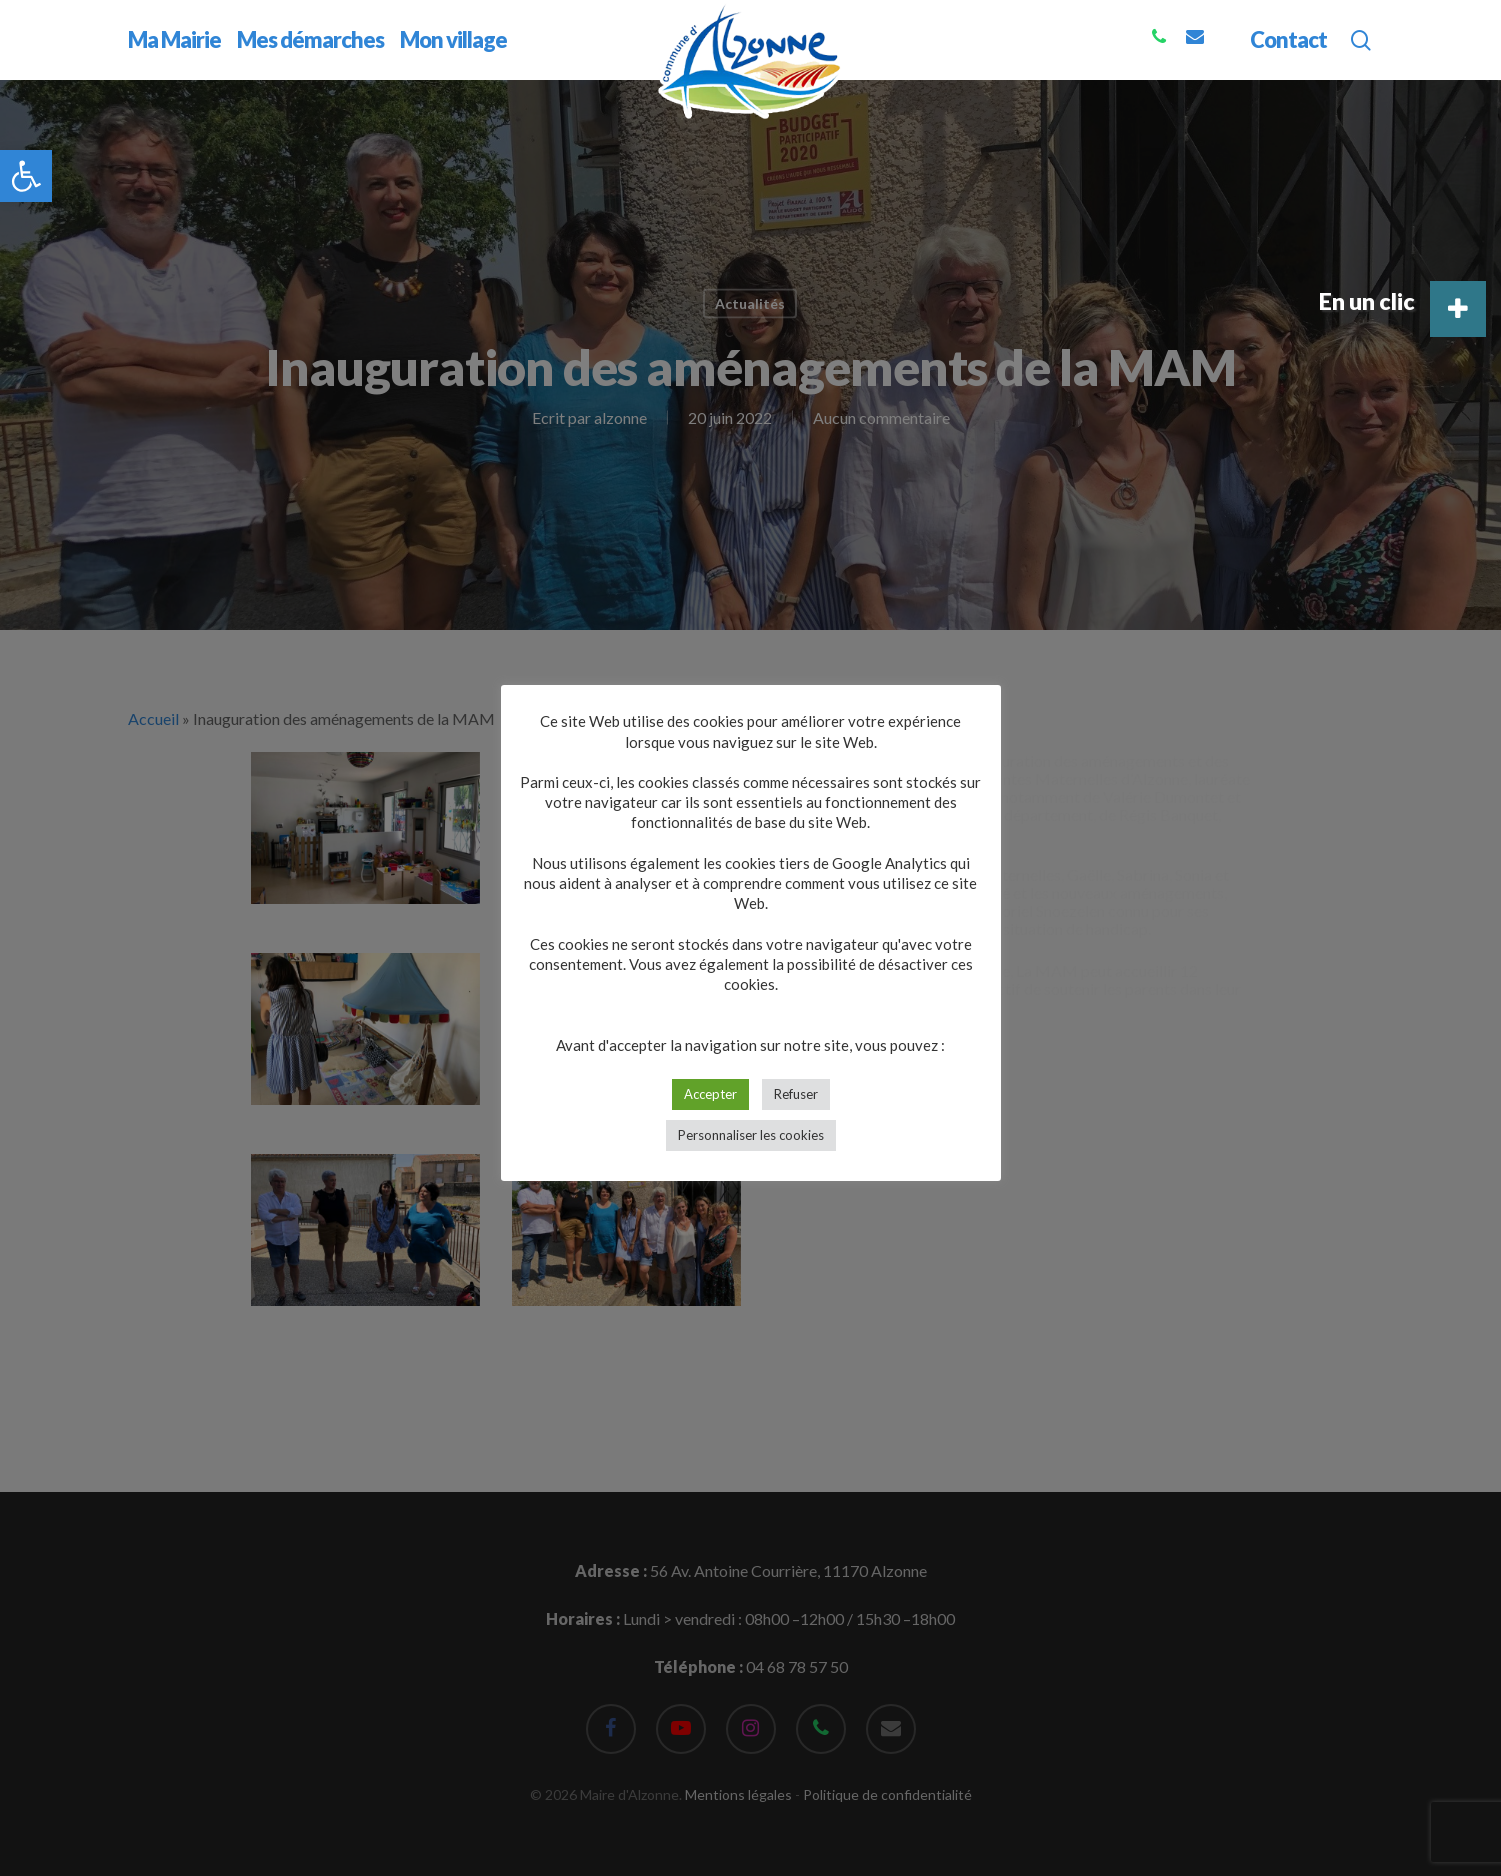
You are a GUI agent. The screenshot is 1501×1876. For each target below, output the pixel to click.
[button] (26, 176)
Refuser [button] (796, 1094)
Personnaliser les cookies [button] (751, 1135)
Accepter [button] (710, 1094)
